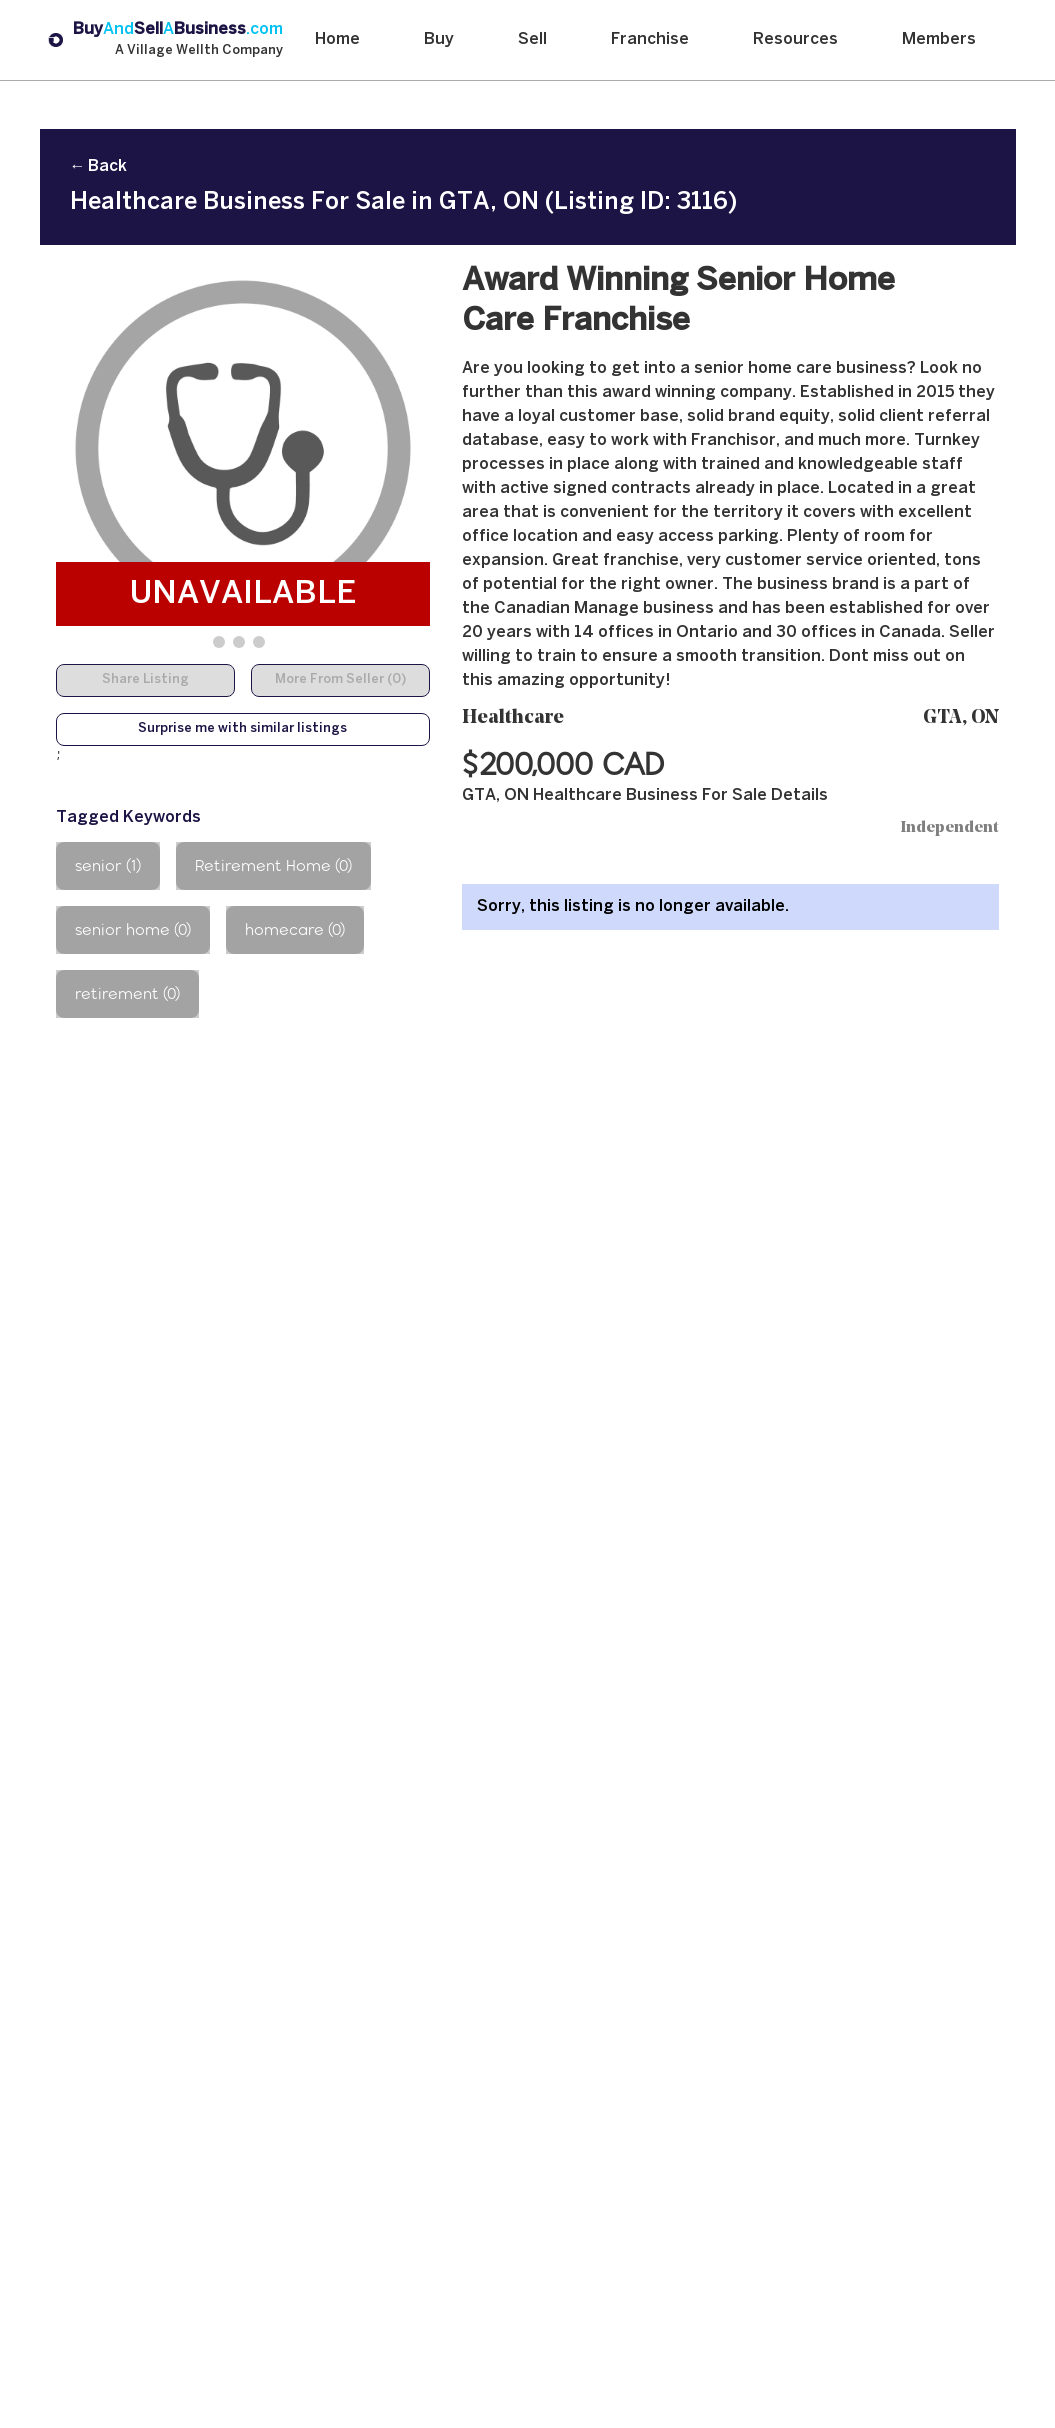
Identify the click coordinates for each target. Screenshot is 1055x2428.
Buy (439, 39)
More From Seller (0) (340, 680)
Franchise (650, 39)
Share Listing (145, 680)
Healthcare (513, 718)
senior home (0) (133, 929)
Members (939, 39)
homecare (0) (295, 929)
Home (337, 39)
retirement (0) (127, 993)
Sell (532, 39)
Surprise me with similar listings (242, 729)
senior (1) (108, 865)
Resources (795, 39)
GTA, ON (961, 718)
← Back (98, 166)
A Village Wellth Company (199, 51)
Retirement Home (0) (273, 865)
